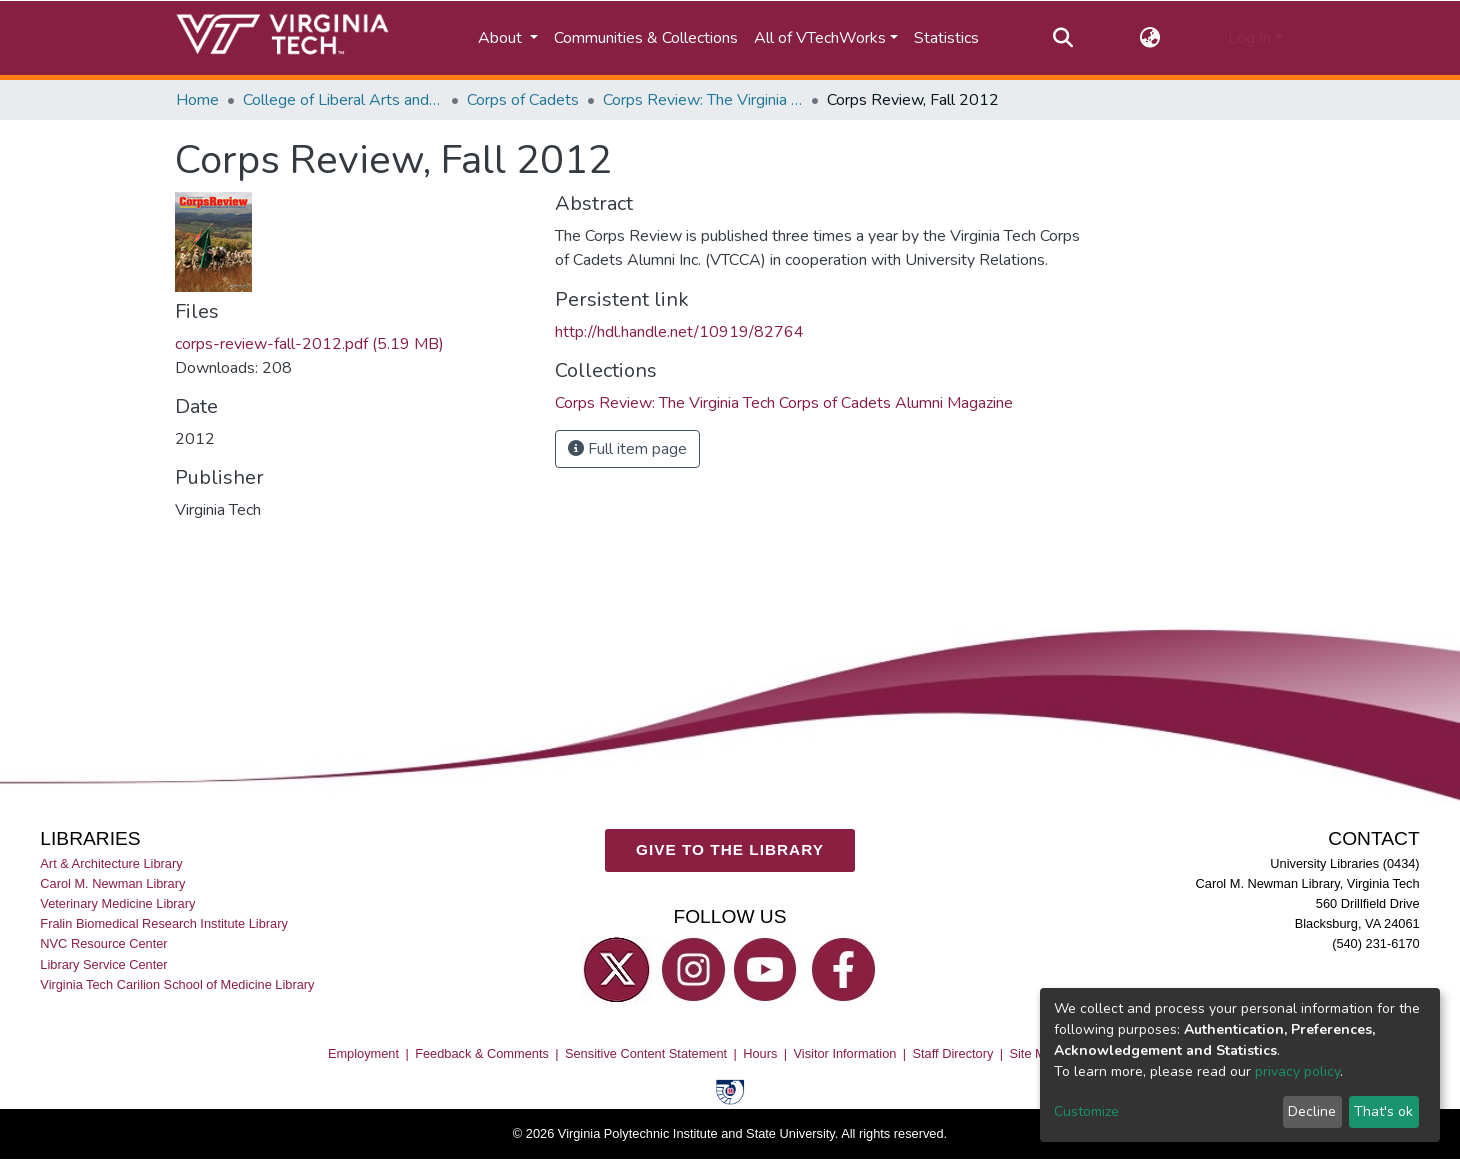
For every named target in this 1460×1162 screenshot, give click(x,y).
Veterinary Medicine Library (117, 904)
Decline (1312, 1111)
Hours (760, 1054)
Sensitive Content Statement (646, 1054)
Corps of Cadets (523, 100)
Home (197, 100)
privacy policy (1297, 1071)
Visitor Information (845, 1054)
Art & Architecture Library (111, 864)
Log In (1249, 38)
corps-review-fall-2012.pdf (309, 344)
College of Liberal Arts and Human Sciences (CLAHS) (343, 100)
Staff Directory (953, 1054)
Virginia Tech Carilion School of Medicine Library (177, 984)
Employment (363, 1054)
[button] (1150, 38)
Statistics (946, 38)
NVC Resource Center (103, 944)
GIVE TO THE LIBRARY (730, 850)
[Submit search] (1062, 38)
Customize (1086, 1111)
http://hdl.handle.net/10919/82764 (679, 332)
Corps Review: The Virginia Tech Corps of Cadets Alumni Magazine (703, 100)
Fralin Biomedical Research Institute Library (164, 924)
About (502, 38)
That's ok (1383, 1111)
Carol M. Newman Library (112, 884)
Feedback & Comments (482, 1054)
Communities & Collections (646, 38)
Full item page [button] (627, 449)
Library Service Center (103, 964)
